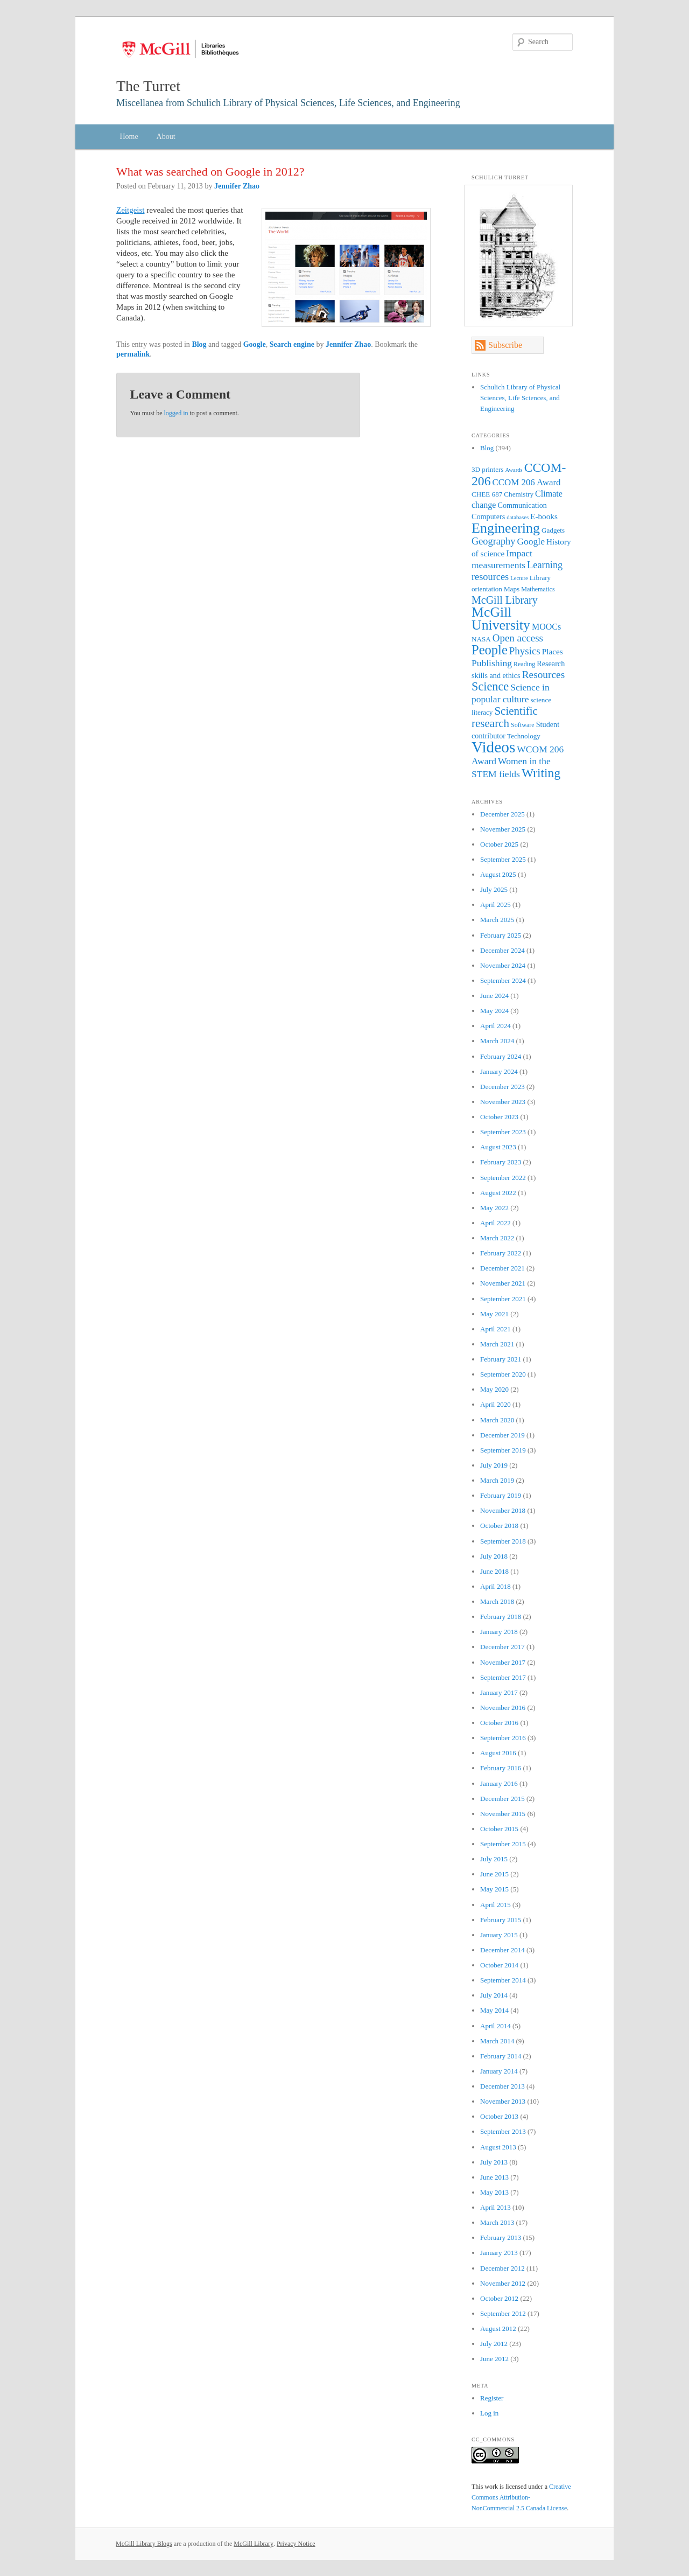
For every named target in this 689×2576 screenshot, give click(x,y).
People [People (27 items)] (490, 650)
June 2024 (494, 996)
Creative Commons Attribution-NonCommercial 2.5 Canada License (521, 2497)
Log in (489, 2413)
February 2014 (500, 2056)
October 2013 (499, 2116)
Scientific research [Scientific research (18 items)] (505, 717)
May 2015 (494, 1889)
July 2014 (494, 1995)
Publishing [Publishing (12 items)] (492, 663)
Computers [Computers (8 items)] (488, 516)
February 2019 (500, 1495)
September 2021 (503, 1299)
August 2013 (498, 2147)
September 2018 (503, 1541)
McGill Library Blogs (144, 2543)
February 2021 (500, 1359)
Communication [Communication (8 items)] (521, 505)
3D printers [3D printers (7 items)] (488, 469)
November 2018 (502, 1510)
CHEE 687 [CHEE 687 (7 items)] (487, 494)
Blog (199, 344)
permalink (133, 354)
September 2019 (503, 1450)
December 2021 (502, 1268)
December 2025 (502, 814)
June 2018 (494, 1571)
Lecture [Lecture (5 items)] (519, 578)
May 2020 (494, 1389)
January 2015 (499, 1935)
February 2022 (500, 1253)
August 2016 (498, 1753)
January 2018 (499, 1632)
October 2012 (499, 2298)
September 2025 (503, 859)
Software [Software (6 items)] (523, 725)
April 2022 (495, 1223)
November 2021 (502, 1283)
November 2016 (502, 1708)
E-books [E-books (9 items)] (544, 516)
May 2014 (494, 2010)
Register (491, 2398)
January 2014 (499, 2071)
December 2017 (502, 1647)
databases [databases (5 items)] (518, 517)
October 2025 (499, 844)
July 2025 (494, 889)
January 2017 (499, 1692)
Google (254, 344)
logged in (176, 413)
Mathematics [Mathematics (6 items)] (538, 589)
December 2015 (502, 1799)
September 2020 (503, 1374)
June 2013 (494, 2177)
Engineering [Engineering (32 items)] (506, 528)
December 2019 (502, 1435)
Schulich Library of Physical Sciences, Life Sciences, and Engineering (520, 398)
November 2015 (502, 1814)
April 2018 (495, 1586)
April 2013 (495, 2207)
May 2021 (494, 1314)
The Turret (148, 86)
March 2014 (497, 2041)
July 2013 (494, 2162)
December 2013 (502, 2086)
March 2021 (497, 1344)
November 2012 (502, 2283)
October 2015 (499, 1829)
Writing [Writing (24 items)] (541, 773)
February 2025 (500, 935)
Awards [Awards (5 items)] (514, 470)
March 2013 (497, 2222)
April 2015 (495, 1905)
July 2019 (494, 1465)
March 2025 (497, 920)
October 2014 (499, 1965)
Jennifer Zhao (236, 186)
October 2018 (499, 1525)
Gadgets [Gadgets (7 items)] (553, 530)
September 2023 (503, 1132)
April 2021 (495, 1329)
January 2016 (499, 1783)
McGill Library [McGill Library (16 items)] (505, 600)
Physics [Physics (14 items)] (524, 651)
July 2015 (494, 1859)
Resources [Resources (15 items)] (543, 674)
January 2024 (499, 1071)
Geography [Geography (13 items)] (493, 541)
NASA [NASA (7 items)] (481, 639)
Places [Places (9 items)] (552, 651)
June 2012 (494, 2359)
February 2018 (500, 1616)
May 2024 (494, 1011)
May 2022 (494, 1208)
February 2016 (500, 1768)
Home (128, 136)
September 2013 (503, 2131)
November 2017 (502, 1662)
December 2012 (502, 2268)
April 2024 (495, 1026)
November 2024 (502, 965)
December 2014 (502, 1950)
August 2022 (498, 1193)
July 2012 (494, 2344)
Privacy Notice (296, 2543)
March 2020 (497, 1420)
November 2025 (502, 829)
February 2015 (500, 1920)
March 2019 (497, 1480)
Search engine (292, 344)
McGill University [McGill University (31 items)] (501, 618)
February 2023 (500, 1162)
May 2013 (494, 2192)
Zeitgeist (130, 210)
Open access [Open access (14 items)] (518, 638)
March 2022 (497, 1238)
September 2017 (503, 1677)
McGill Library (253, 2543)
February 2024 (500, 1056)
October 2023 (499, 1117)
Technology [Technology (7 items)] (523, 736)
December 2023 (502, 1087)
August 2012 (498, 2328)
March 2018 (497, 1601)
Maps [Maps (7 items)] (511, 589)
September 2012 (503, 2313)
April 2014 (495, 2026)
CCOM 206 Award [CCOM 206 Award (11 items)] (527, 482)
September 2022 (503, 1178)
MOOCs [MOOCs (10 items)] (546, 626)
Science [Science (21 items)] (490, 686)
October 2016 (499, 1723)
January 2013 (499, 2253)
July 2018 (494, 1556)
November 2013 (502, 2101)
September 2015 (503, 1844)
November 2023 (502, 1102)
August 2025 (498, 874)
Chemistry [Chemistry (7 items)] (518, 494)
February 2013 (500, 2237)
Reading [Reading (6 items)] (524, 664)
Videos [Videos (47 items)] (493, 747)
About (166, 136)
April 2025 (495, 904)
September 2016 (503, 1738)
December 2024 (502, 950)
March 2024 (497, 1041)
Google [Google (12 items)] (531, 541)
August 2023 (498, 1147)
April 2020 (495, 1404)
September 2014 (503, 1980)
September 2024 (503, 980)
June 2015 (494, 1874)
